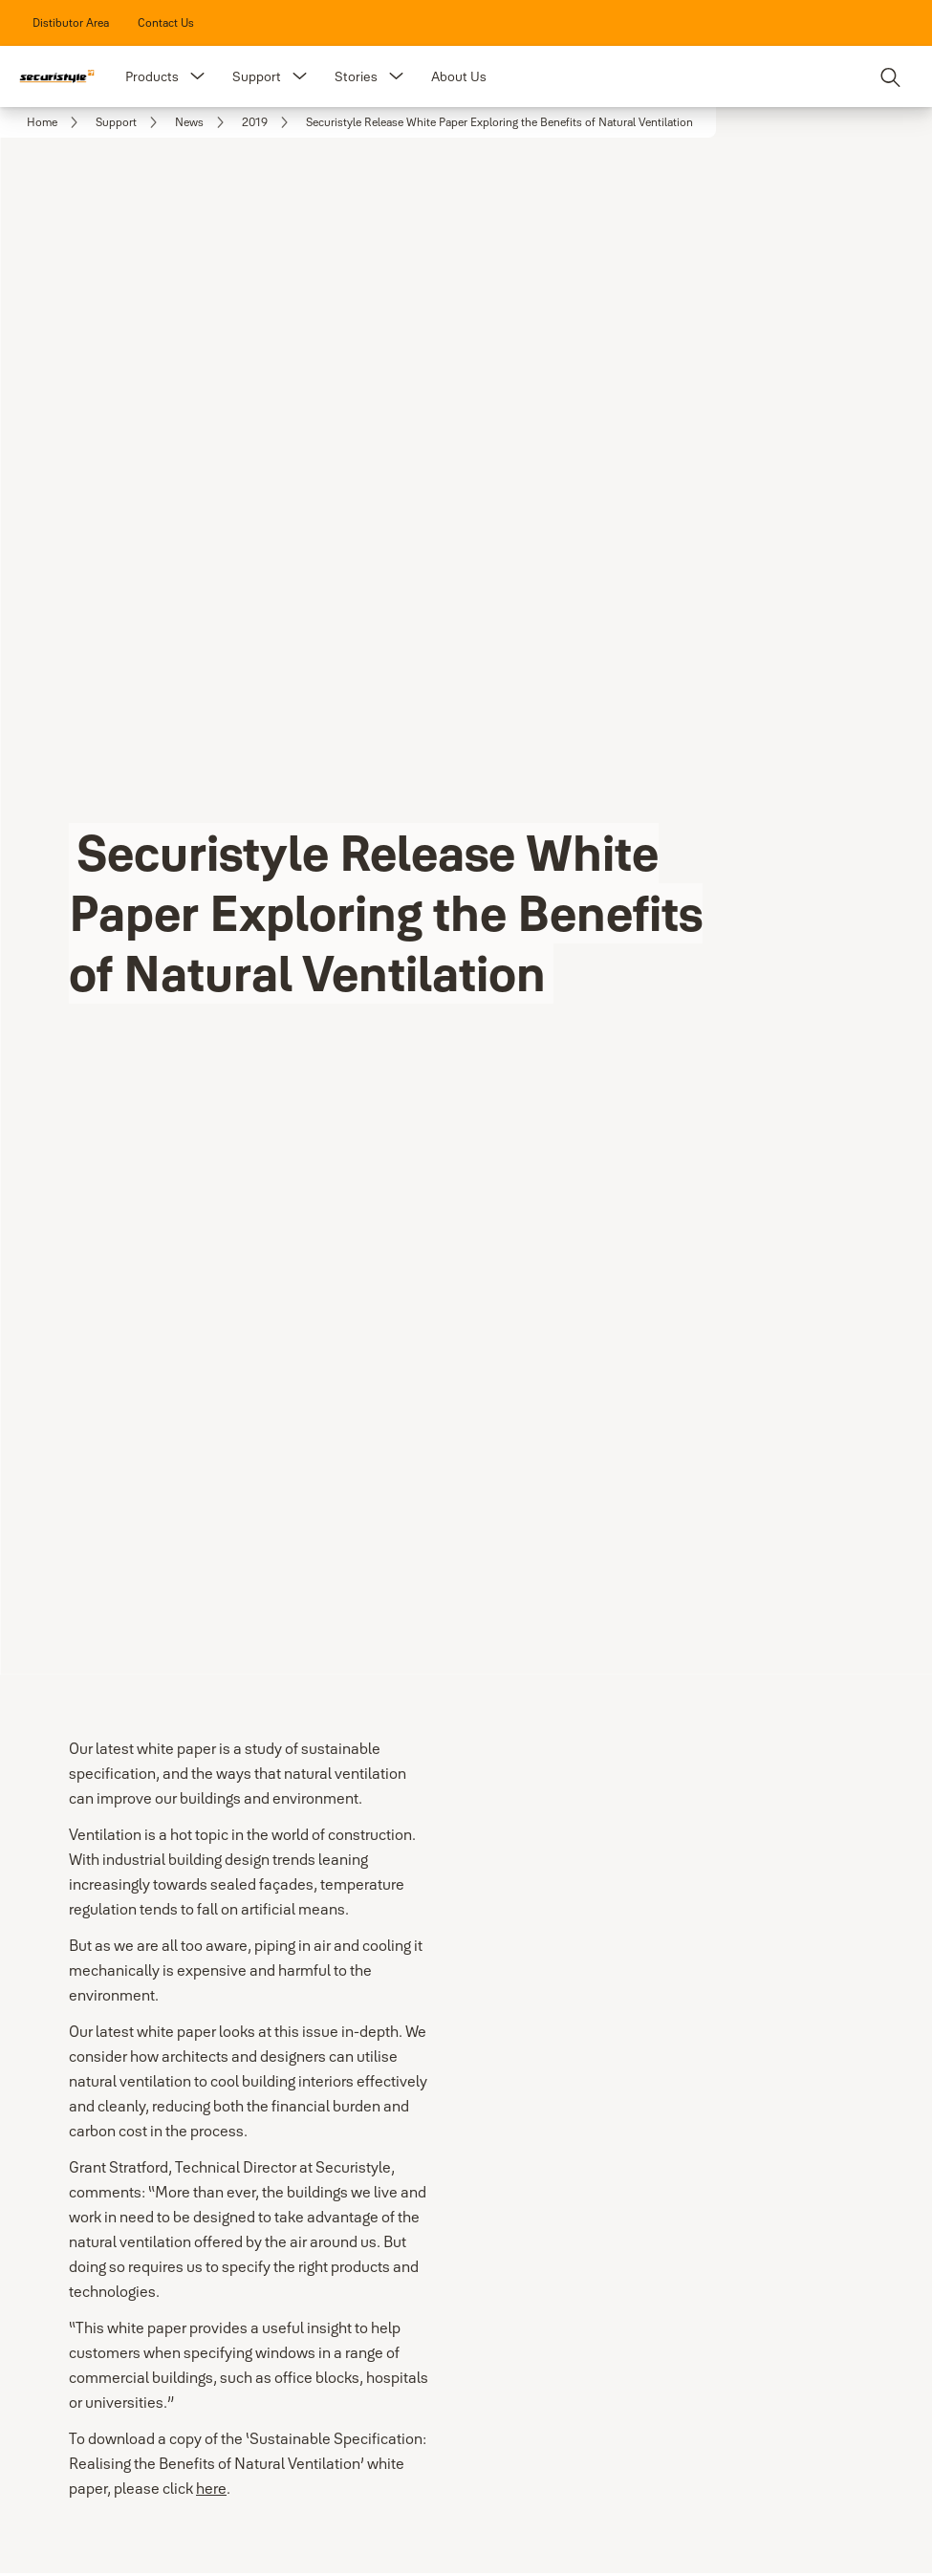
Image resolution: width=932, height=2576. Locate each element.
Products (152, 76)
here (211, 2488)
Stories (356, 76)
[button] (197, 76)
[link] (71, 23)
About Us (459, 76)
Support (256, 76)
